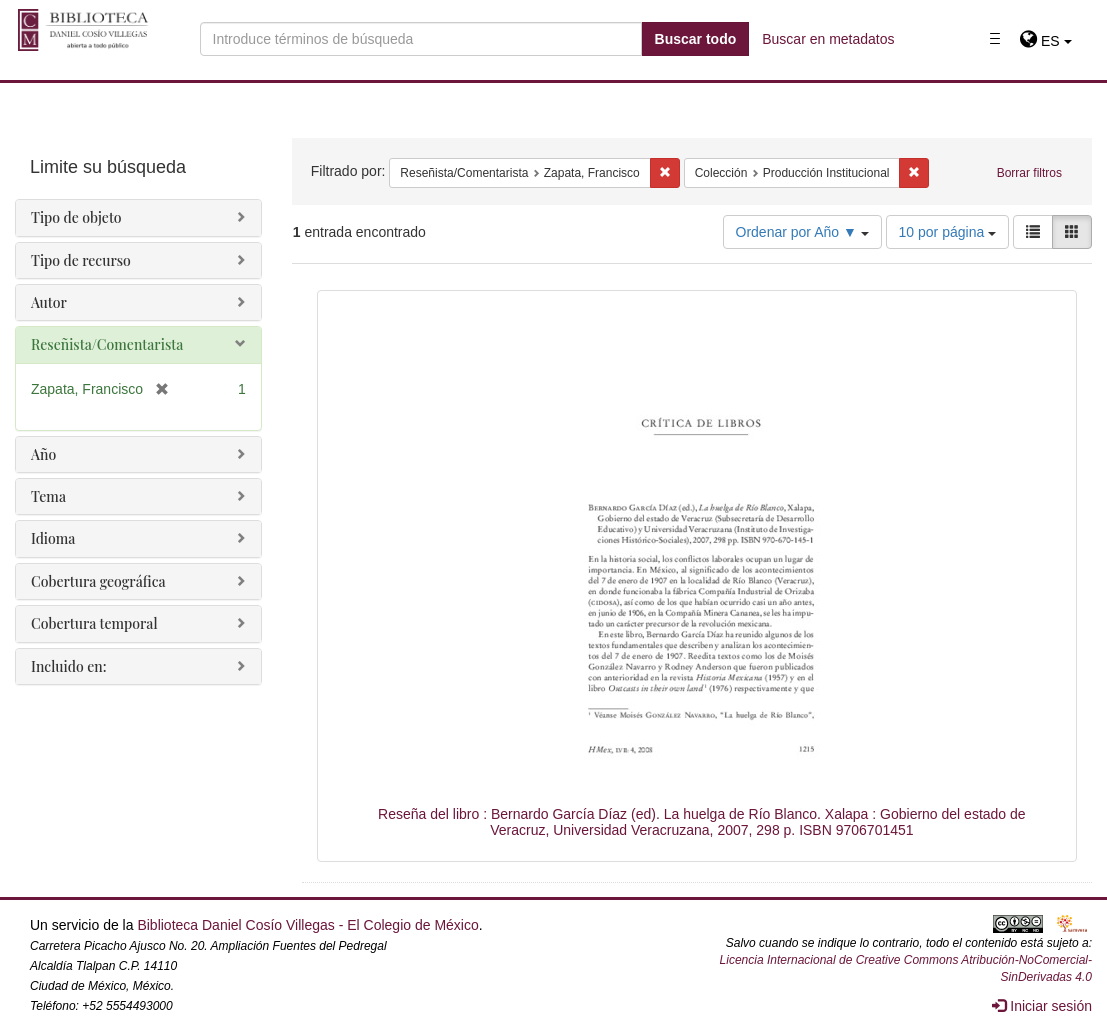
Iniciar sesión (1042, 1006)
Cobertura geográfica (98, 581)
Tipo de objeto (76, 217)
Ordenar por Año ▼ (802, 232)
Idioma (53, 538)
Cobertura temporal (94, 623)
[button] (1045, 41)
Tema (48, 496)
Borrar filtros (1029, 173)
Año (43, 454)
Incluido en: (68, 666)
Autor (49, 302)
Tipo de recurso (81, 260)
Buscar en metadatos (828, 39)
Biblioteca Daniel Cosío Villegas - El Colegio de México (307, 925)
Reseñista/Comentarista (107, 344)
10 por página (948, 232)
